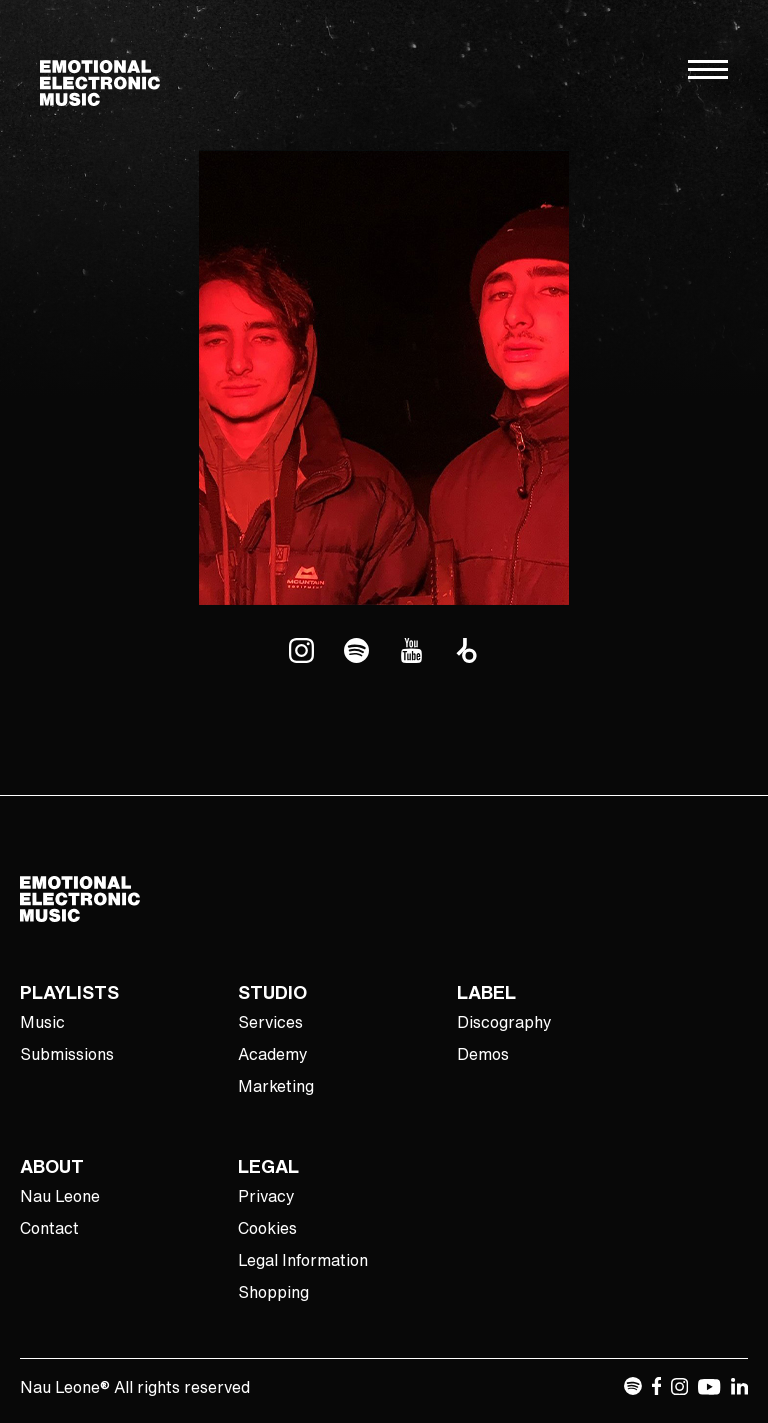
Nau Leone (60, 1196)
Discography (504, 1022)
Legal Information (303, 1260)
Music (42, 1022)
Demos (483, 1054)
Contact (49, 1228)
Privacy (266, 1196)
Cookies (267, 1228)
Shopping (273, 1292)
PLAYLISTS (69, 992)
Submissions (67, 1054)
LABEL (486, 992)
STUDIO (272, 992)
